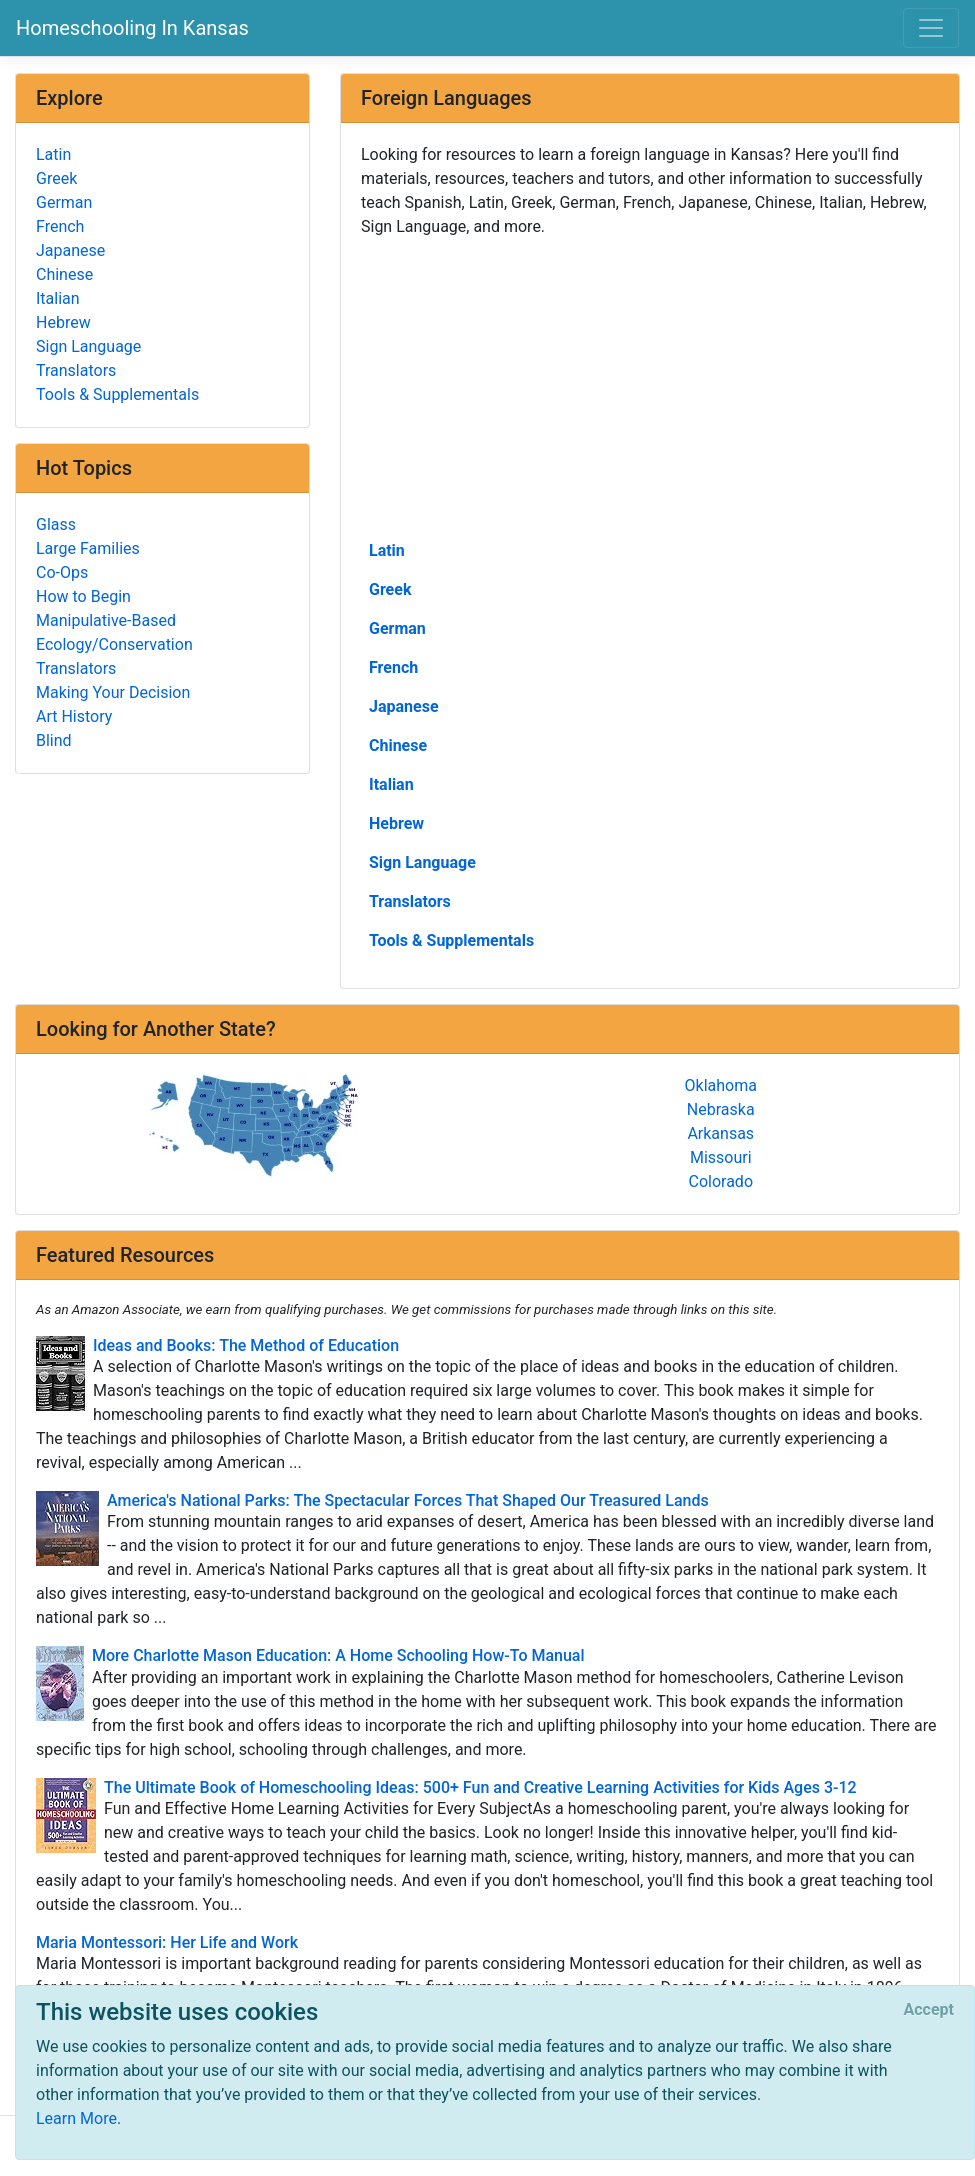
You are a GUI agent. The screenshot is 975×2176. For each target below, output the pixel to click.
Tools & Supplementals (451, 940)
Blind (54, 740)
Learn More (76, 2118)
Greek (390, 589)
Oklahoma (721, 1085)
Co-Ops (62, 572)
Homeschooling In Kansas (132, 28)
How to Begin (83, 596)
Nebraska (721, 1109)
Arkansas (720, 1133)
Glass (56, 524)
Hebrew (396, 823)
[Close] (929, 2010)
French (393, 667)
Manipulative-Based (106, 620)
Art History (74, 716)
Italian (391, 784)
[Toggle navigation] (931, 28)
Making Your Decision (113, 692)
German (397, 628)
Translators (410, 901)
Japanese (404, 706)
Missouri (721, 1157)
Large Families (88, 548)
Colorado (720, 1181)
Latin (387, 550)
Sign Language (422, 862)
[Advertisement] (650, 387)
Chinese (398, 745)
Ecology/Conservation (114, 644)
